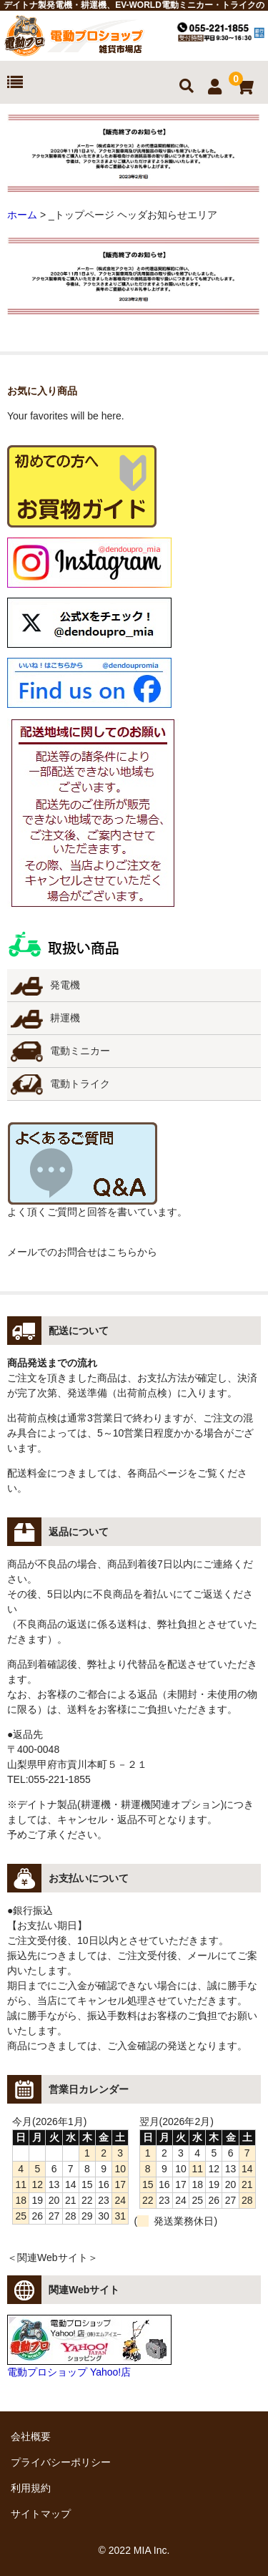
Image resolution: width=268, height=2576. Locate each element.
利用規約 (31, 2488)
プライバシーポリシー (61, 2462)
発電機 (65, 985)
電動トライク (80, 1083)
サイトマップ (41, 2513)
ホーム (22, 214)
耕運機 (65, 1018)
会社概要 (31, 2436)
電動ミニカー (80, 1050)
